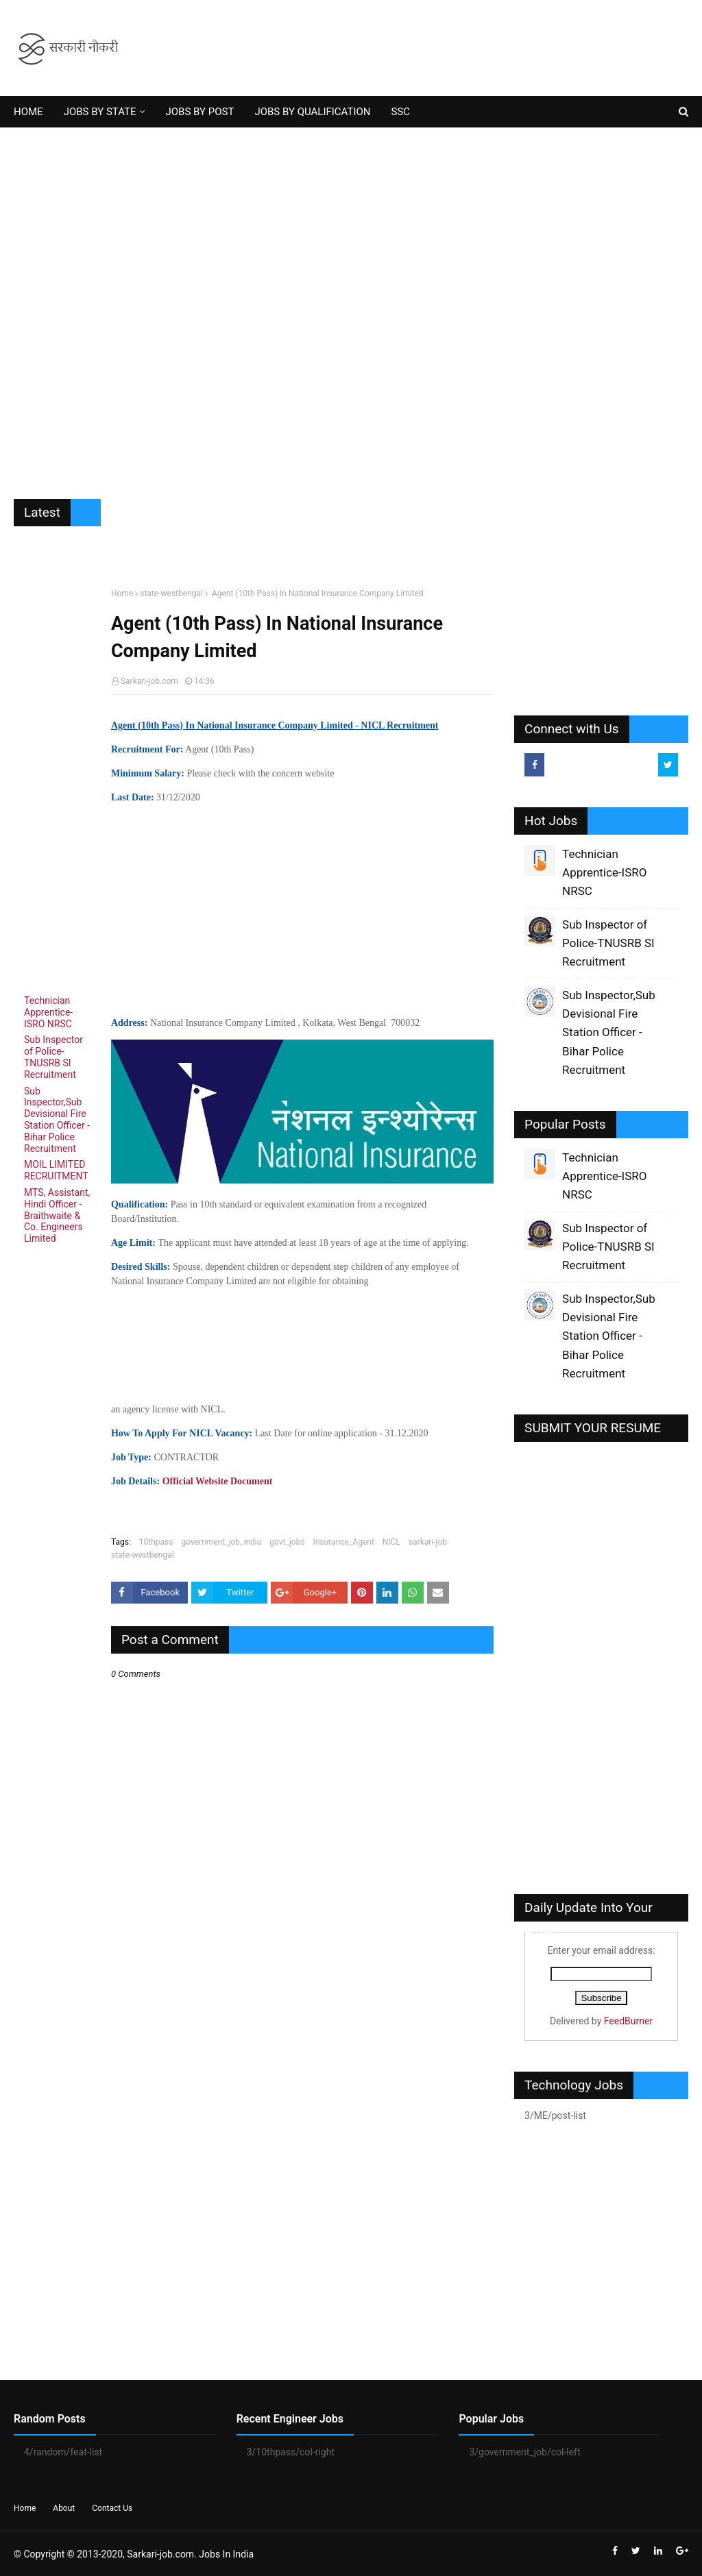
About (64, 2508)
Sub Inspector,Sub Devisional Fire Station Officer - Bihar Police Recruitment (57, 1119)
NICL (391, 1542)
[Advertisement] (351, 302)
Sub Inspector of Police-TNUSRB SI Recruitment (53, 1056)
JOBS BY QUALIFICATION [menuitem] (312, 112)
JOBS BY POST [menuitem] (200, 112)
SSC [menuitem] (401, 112)
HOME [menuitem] (28, 112)
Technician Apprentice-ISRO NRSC (48, 1012)
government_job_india (222, 1542)
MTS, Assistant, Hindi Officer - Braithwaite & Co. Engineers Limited (57, 1215)
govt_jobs (286, 1542)
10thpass (156, 1542)
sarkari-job (428, 1542)
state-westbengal (171, 593)
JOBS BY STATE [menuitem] (100, 112)
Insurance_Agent (343, 1542)
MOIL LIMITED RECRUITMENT (56, 1170)
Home (122, 593)
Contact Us (112, 2508)
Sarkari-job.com (149, 681)
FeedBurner (628, 2020)
